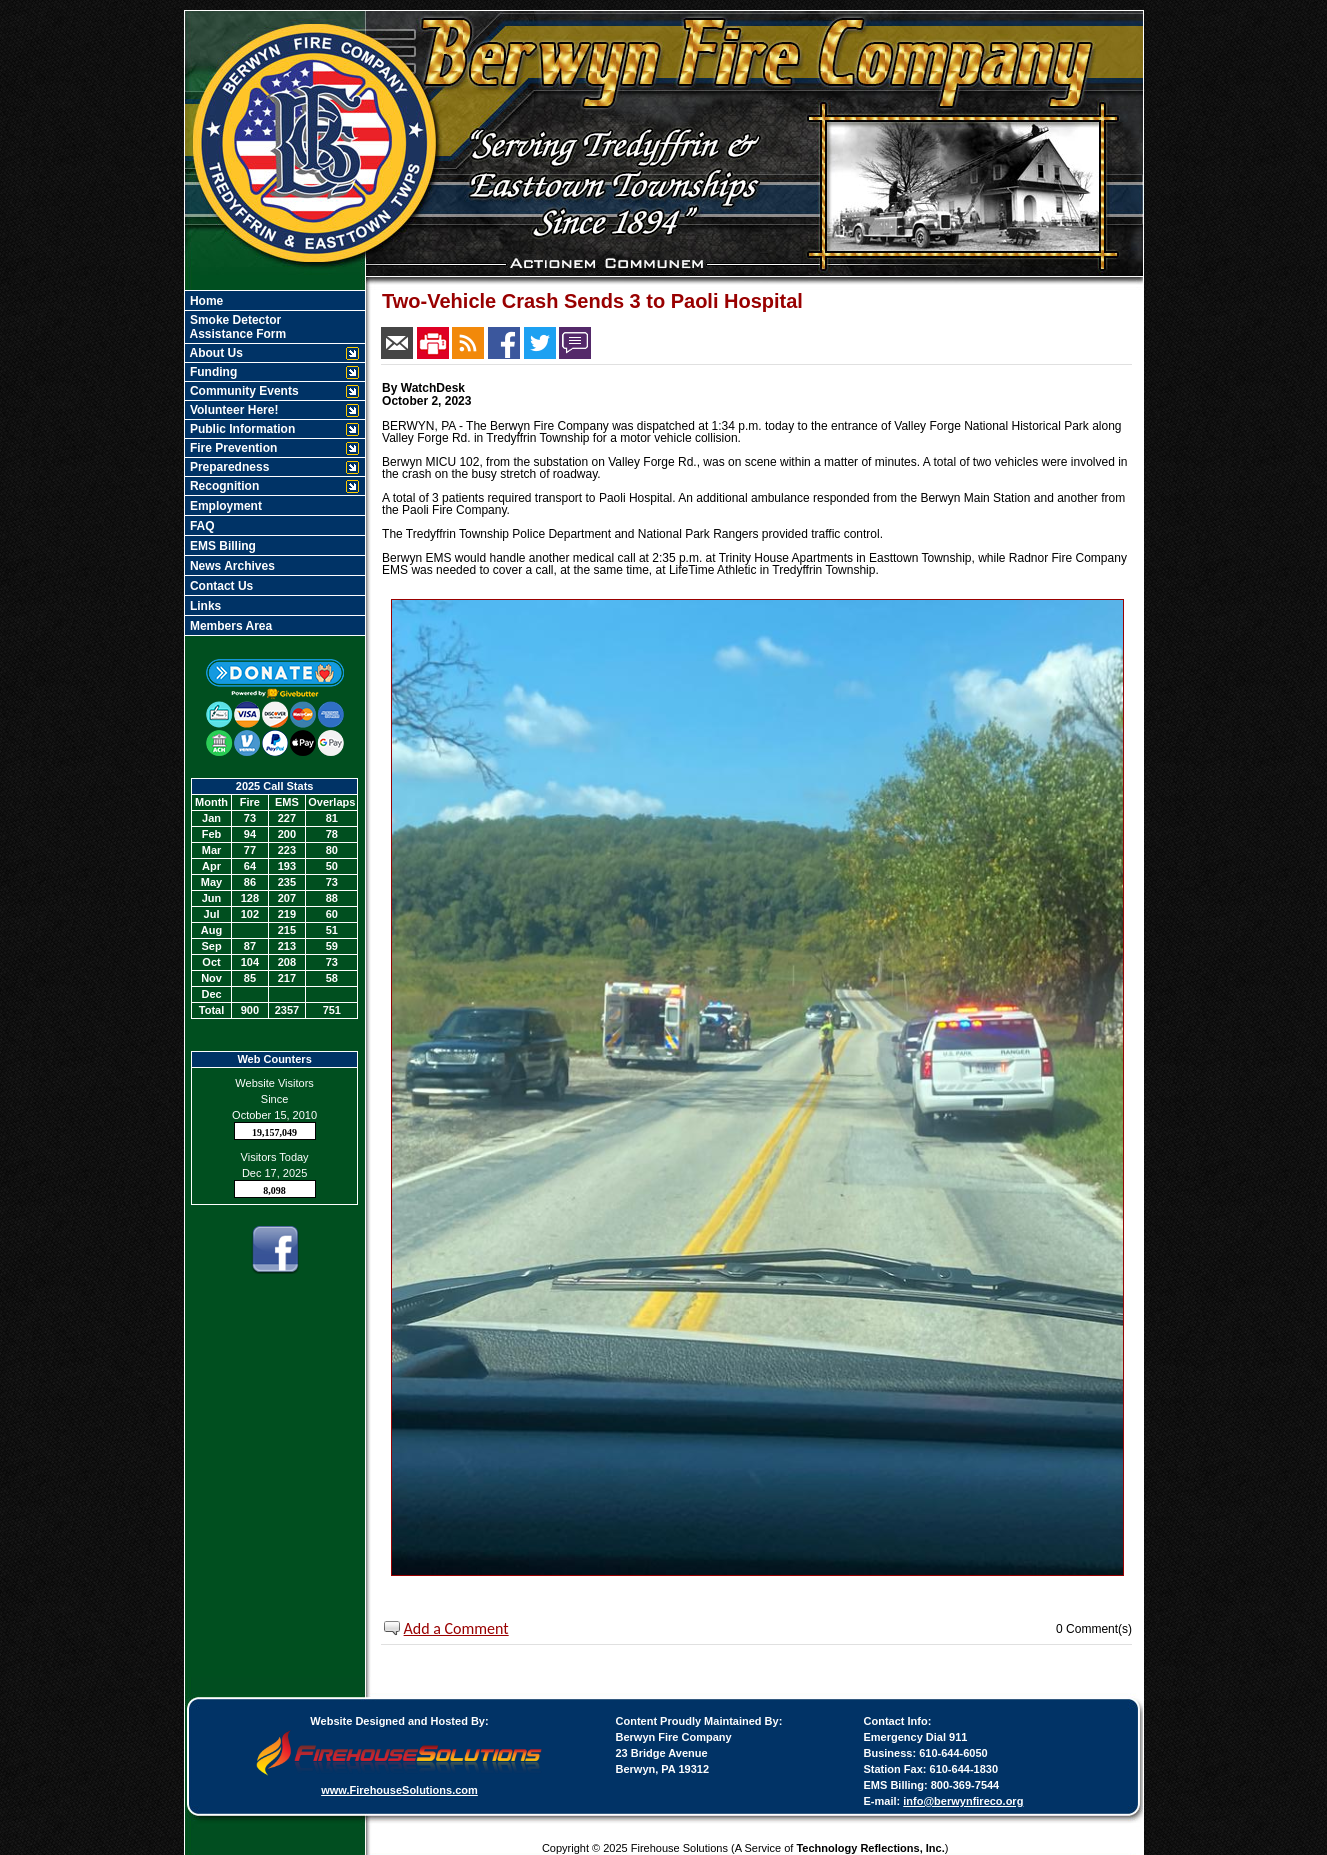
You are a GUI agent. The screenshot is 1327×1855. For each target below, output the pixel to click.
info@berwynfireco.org (963, 1801)
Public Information (241, 429)
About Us (215, 353)
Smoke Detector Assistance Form (237, 327)
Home (205, 301)
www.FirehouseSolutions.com (399, 1790)
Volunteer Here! (233, 410)
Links (204, 606)
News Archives (231, 566)
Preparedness (228, 467)
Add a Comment (456, 1628)
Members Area (230, 626)
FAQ (201, 526)
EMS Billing (221, 546)
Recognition (223, 486)
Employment (224, 506)
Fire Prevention (232, 448)
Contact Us (220, 586)
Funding (212, 372)
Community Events (243, 391)
